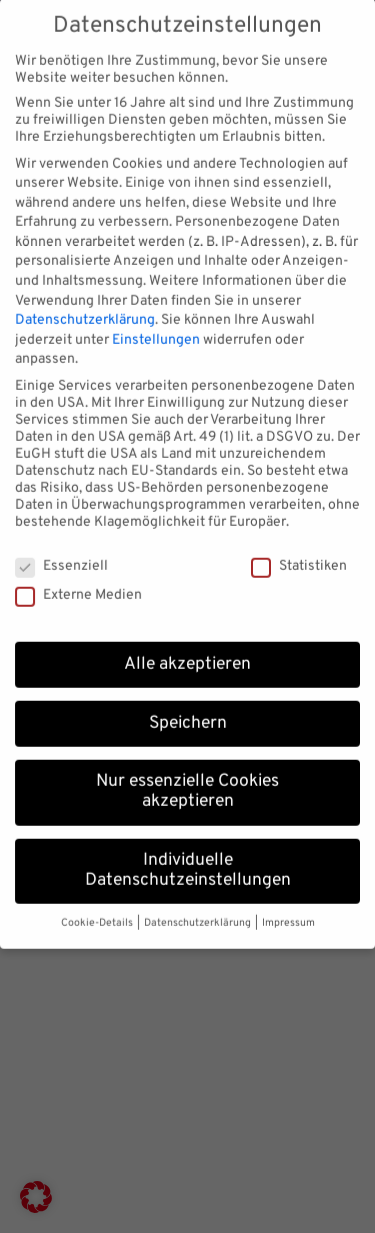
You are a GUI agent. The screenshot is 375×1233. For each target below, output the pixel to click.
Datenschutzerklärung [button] (198, 912)
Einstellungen (156, 328)
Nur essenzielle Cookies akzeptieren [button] (187, 781)
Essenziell (61, 554)
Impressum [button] (288, 912)
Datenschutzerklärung (85, 309)
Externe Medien (78, 583)
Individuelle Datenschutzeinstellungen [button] (188, 859)
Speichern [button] (188, 712)
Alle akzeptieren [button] (187, 653)
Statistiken (299, 554)
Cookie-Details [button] (98, 912)
